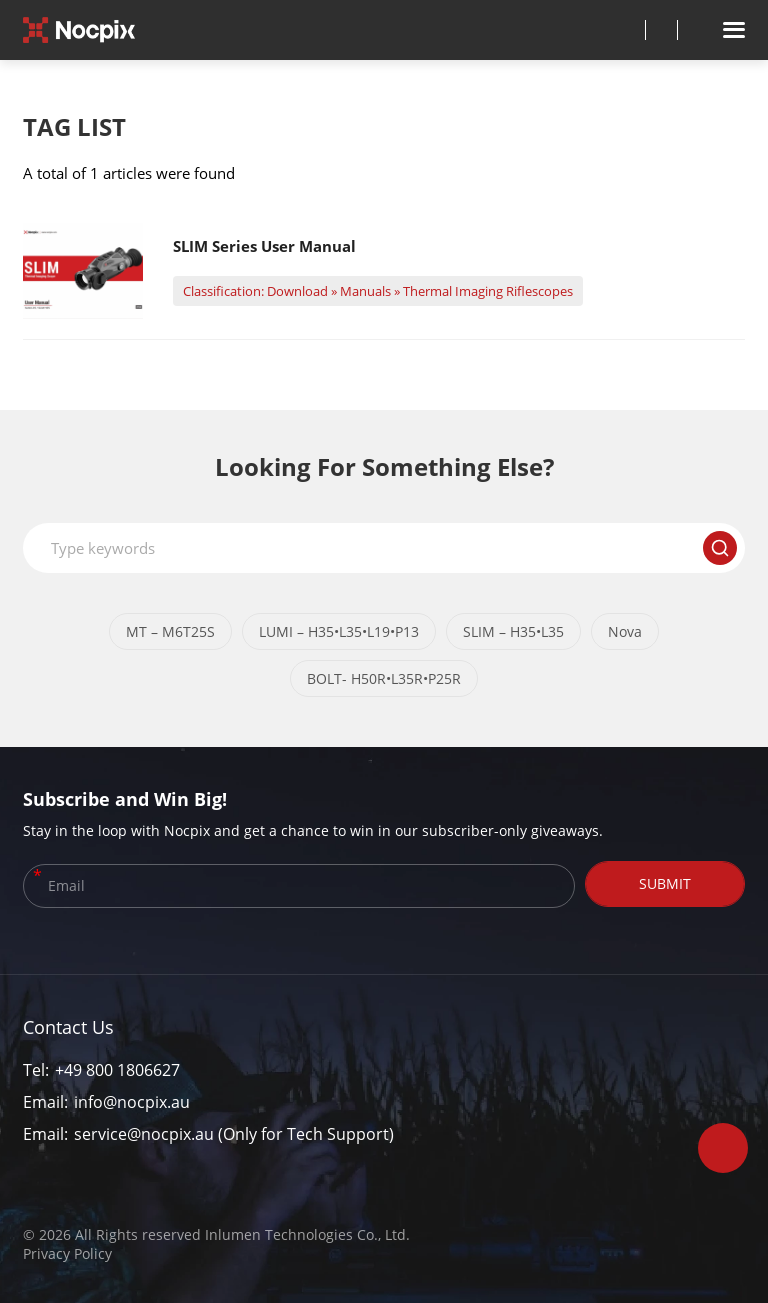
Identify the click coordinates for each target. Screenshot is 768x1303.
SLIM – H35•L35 (513, 631)
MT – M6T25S (170, 631)
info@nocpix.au (132, 1102)
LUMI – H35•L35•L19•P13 (339, 631)
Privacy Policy (67, 1253)
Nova (625, 631)
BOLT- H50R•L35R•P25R (384, 678)
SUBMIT (665, 883)
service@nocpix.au (144, 1134)
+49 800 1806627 (117, 1070)
